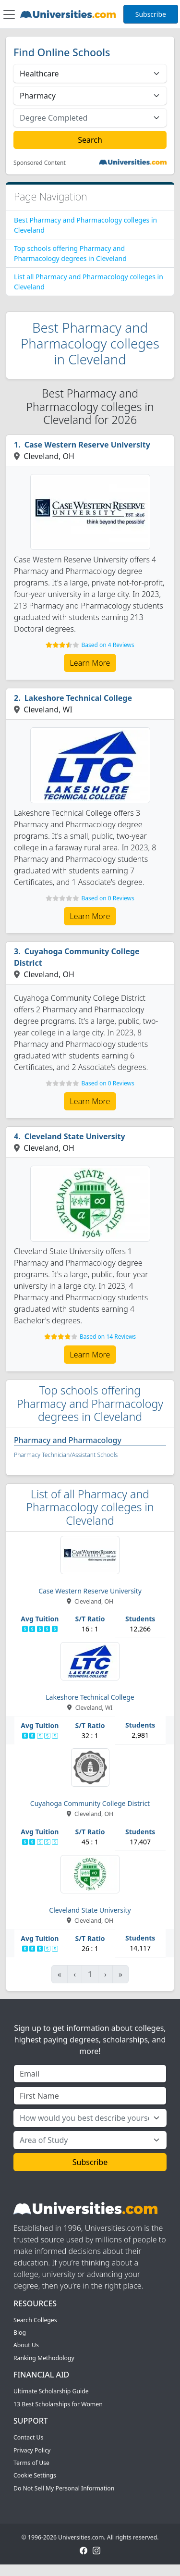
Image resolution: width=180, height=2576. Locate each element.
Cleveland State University (74, 1136)
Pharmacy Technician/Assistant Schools (66, 1455)
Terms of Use (31, 2463)
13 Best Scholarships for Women (58, 2404)
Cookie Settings (34, 2475)
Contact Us (28, 2437)
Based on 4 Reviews (107, 645)
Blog (19, 2332)
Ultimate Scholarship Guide (51, 2391)
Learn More (90, 663)
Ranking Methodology (43, 2358)
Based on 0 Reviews (107, 898)
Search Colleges (35, 2320)
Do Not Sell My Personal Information (63, 2488)
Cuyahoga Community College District (77, 957)
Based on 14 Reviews (108, 1336)
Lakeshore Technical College (78, 698)
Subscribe (150, 14)
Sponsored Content (39, 163)
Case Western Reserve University (87, 444)
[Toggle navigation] (9, 14)
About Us (26, 2345)
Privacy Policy (31, 2450)
